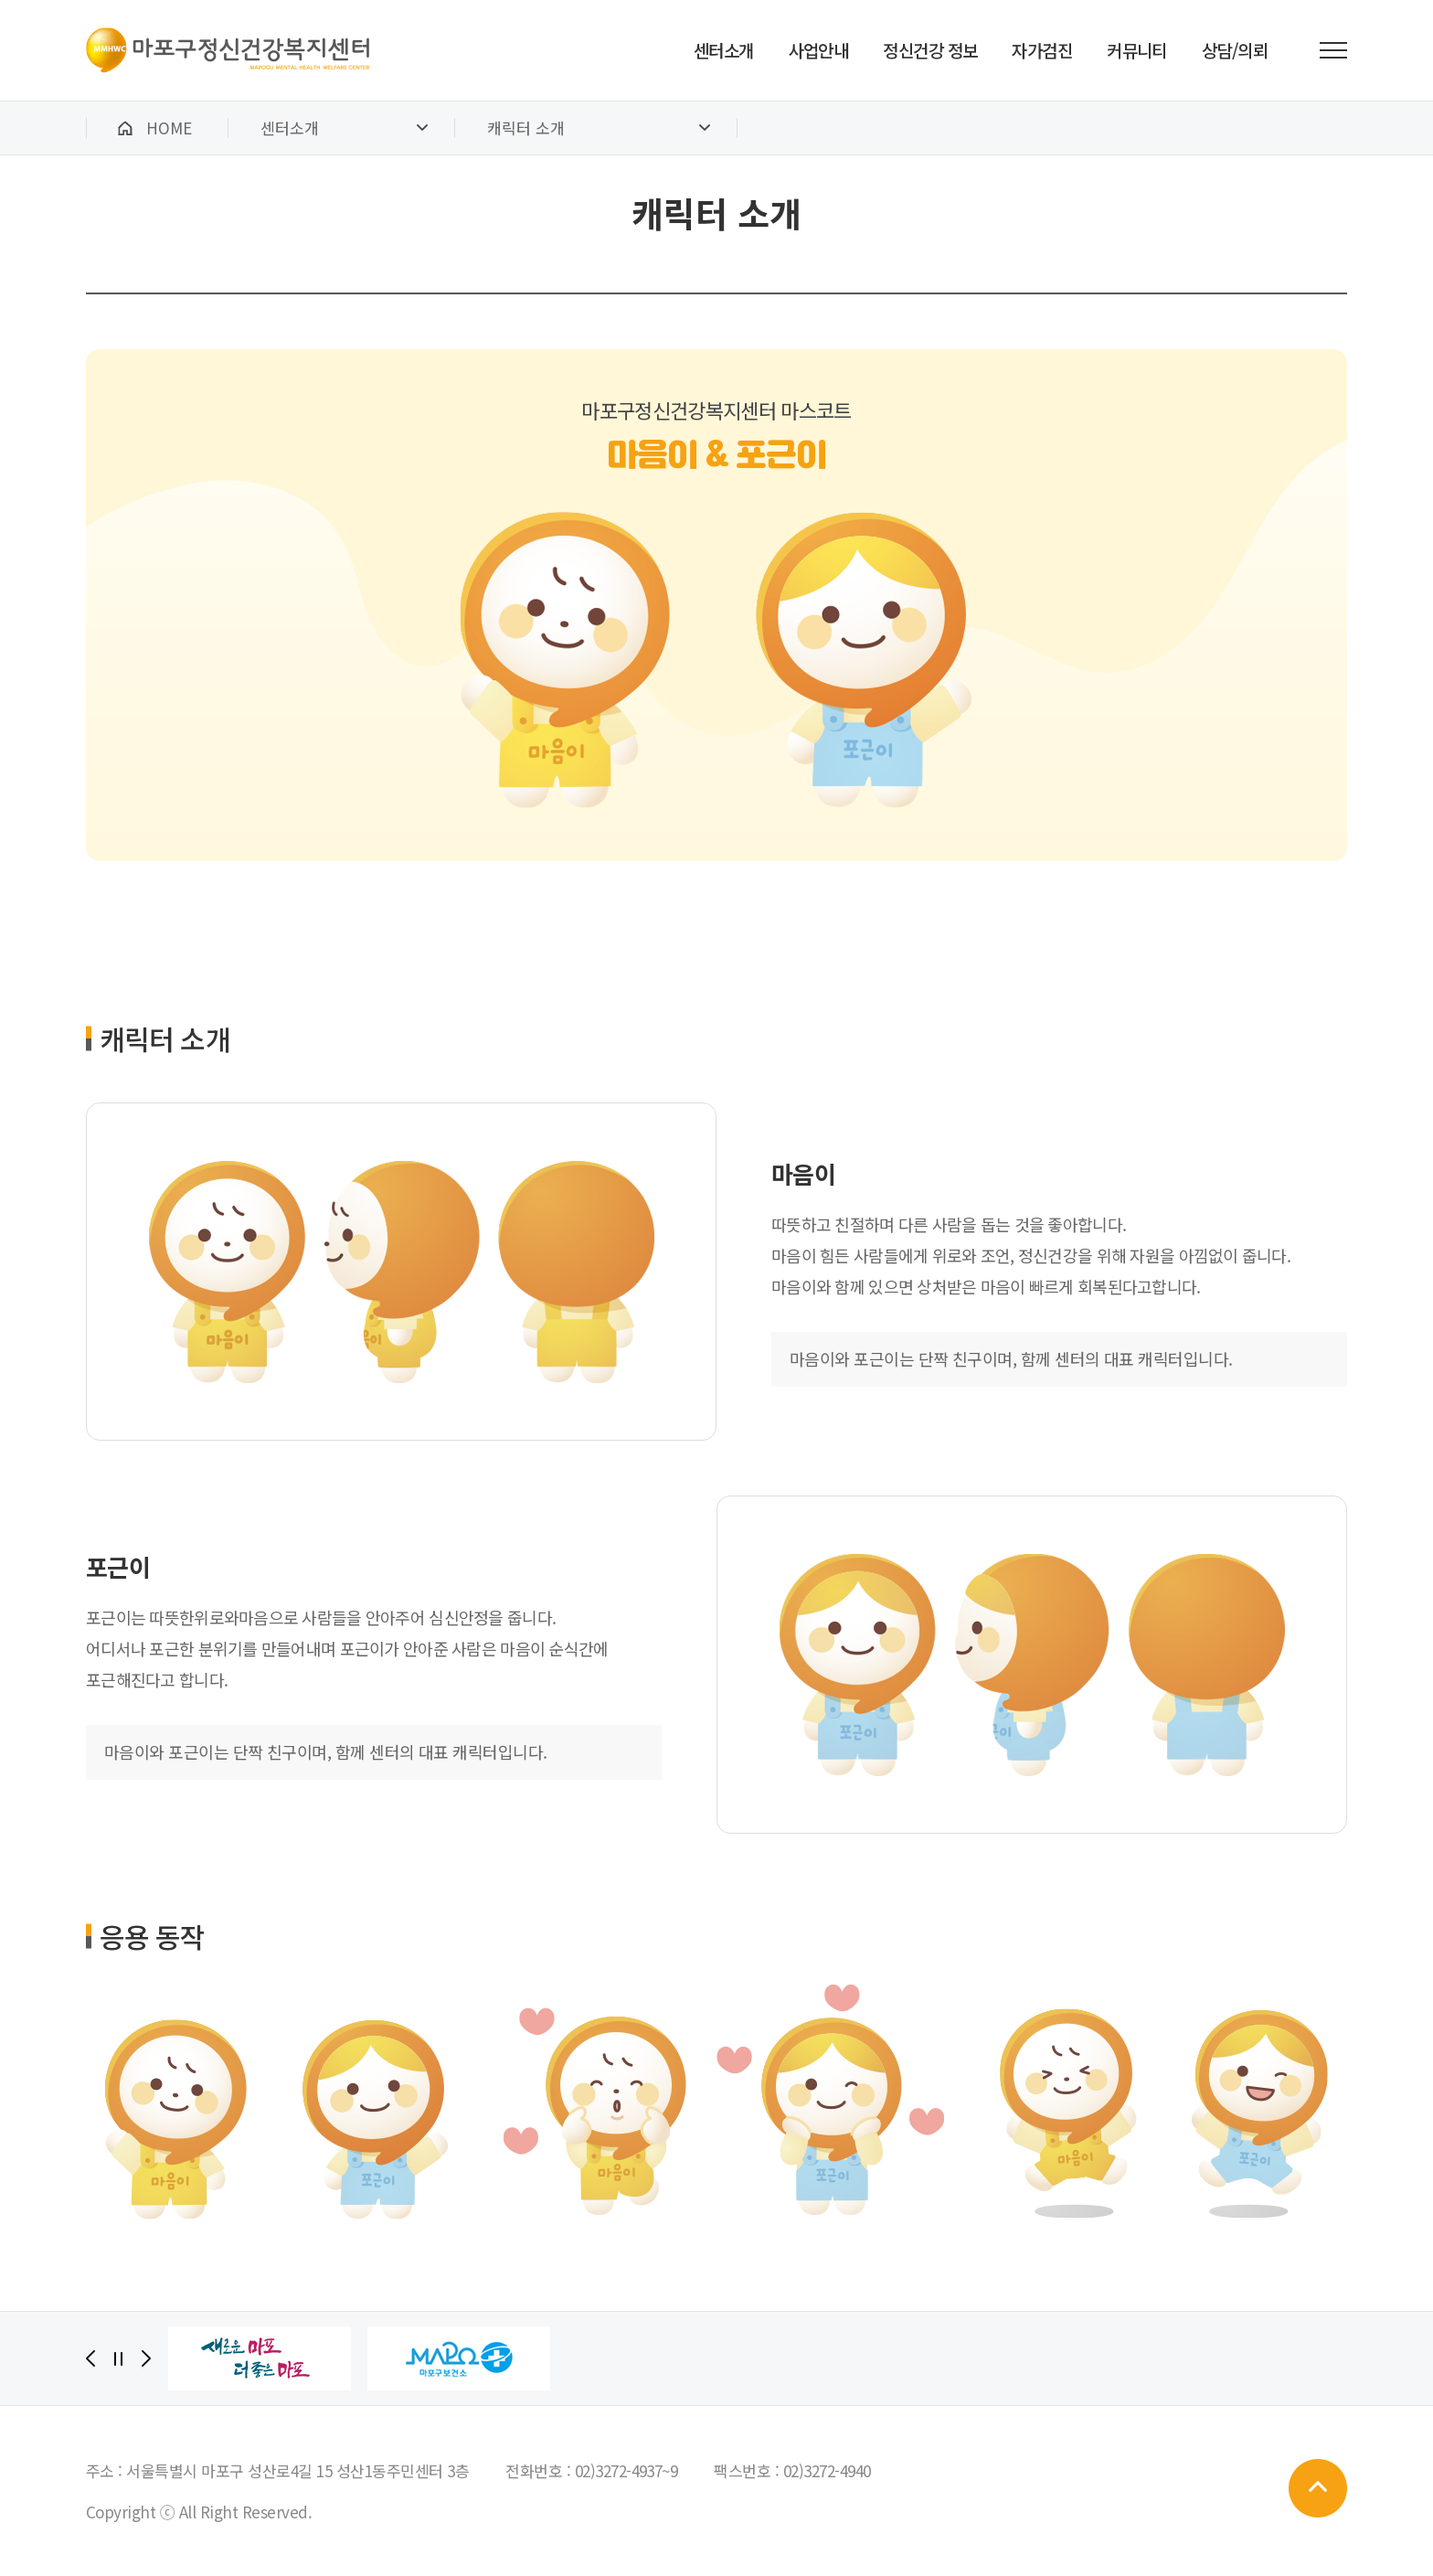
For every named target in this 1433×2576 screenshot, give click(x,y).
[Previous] (90, 2358)
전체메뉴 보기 (1333, 50)
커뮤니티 (1137, 49)
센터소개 (724, 49)
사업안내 (819, 49)
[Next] (146, 2358)
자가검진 (1042, 49)
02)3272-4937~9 (626, 2470)
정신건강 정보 (930, 49)
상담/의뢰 (1235, 49)
